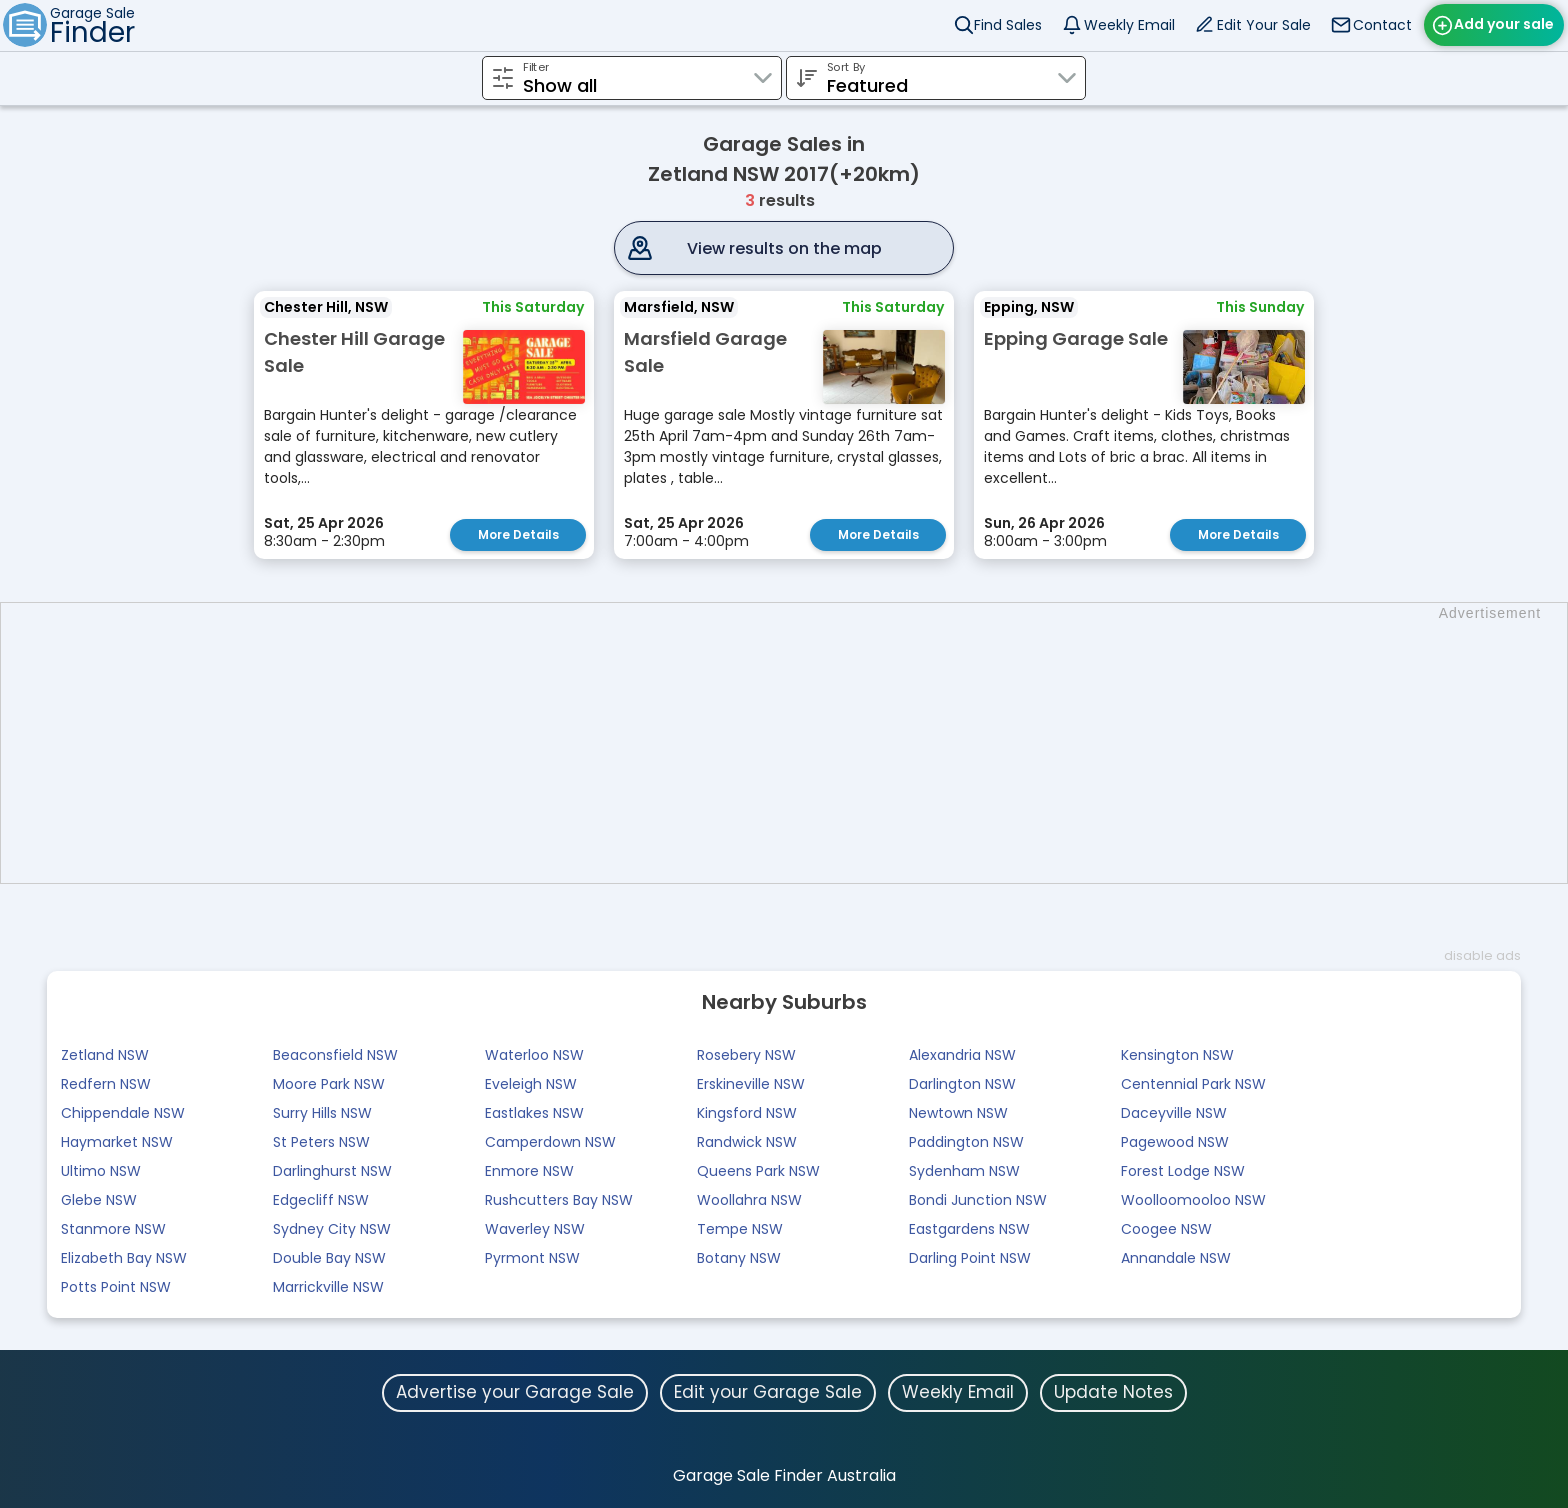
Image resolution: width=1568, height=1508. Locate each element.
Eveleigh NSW (531, 1084)
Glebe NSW (99, 1200)
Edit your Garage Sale (768, 1392)
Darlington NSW (962, 1084)
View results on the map (784, 248)
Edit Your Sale (1264, 25)
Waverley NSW (535, 1229)
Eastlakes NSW (534, 1113)
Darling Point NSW (970, 1258)
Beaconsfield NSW (335, 1055)
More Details (518, 534)
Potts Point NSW (116, 1287)
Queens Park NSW (758, 1171)
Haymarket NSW (117, 1142)
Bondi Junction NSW (978, 1200)
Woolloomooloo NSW (1193, 1200)
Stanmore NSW (113, 1229)
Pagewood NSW (1175, 1142)
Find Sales (1008, 25)
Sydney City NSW (332, 1229)
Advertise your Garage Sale (515, 1392)
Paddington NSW (966, 1142)
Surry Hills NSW (322, 1113)
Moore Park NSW (329, 1084)
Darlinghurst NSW (332, 1171)
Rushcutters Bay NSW (559, 1200)
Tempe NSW (740, 1229)
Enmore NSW (529, 1171)
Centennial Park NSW (1193, 1084)
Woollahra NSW (749, 1200)
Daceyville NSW (1174, 1113)
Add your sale (1504, 24)
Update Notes (1113, 1392)
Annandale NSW (1176, 1258)
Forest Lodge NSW (1183, 1171)
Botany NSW (739, 1258)
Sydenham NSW (964, 1171)
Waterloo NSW (534, 1055)
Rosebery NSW (746, 1055)
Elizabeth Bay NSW (124, 1258)
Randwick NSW (747, 1142)
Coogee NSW (1166, 1229)
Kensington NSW (1177, 1055)
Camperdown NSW (550, 1142)
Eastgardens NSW (969, 1229)
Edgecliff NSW (321, 1200)
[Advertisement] (794, 743)
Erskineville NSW (751, 1084)
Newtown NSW (958, 1113)
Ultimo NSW (101, 1171)
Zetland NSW (105, 1055)
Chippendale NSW (123, 1113)
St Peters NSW (321, 1142)
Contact (1382, 25)
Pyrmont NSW (532, 1258)
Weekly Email (1129, 25)
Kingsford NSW (747, 1113)
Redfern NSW (106, 1084)
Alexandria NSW (962, 1055)
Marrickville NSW (328, 1287)
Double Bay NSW (329, 1258)
